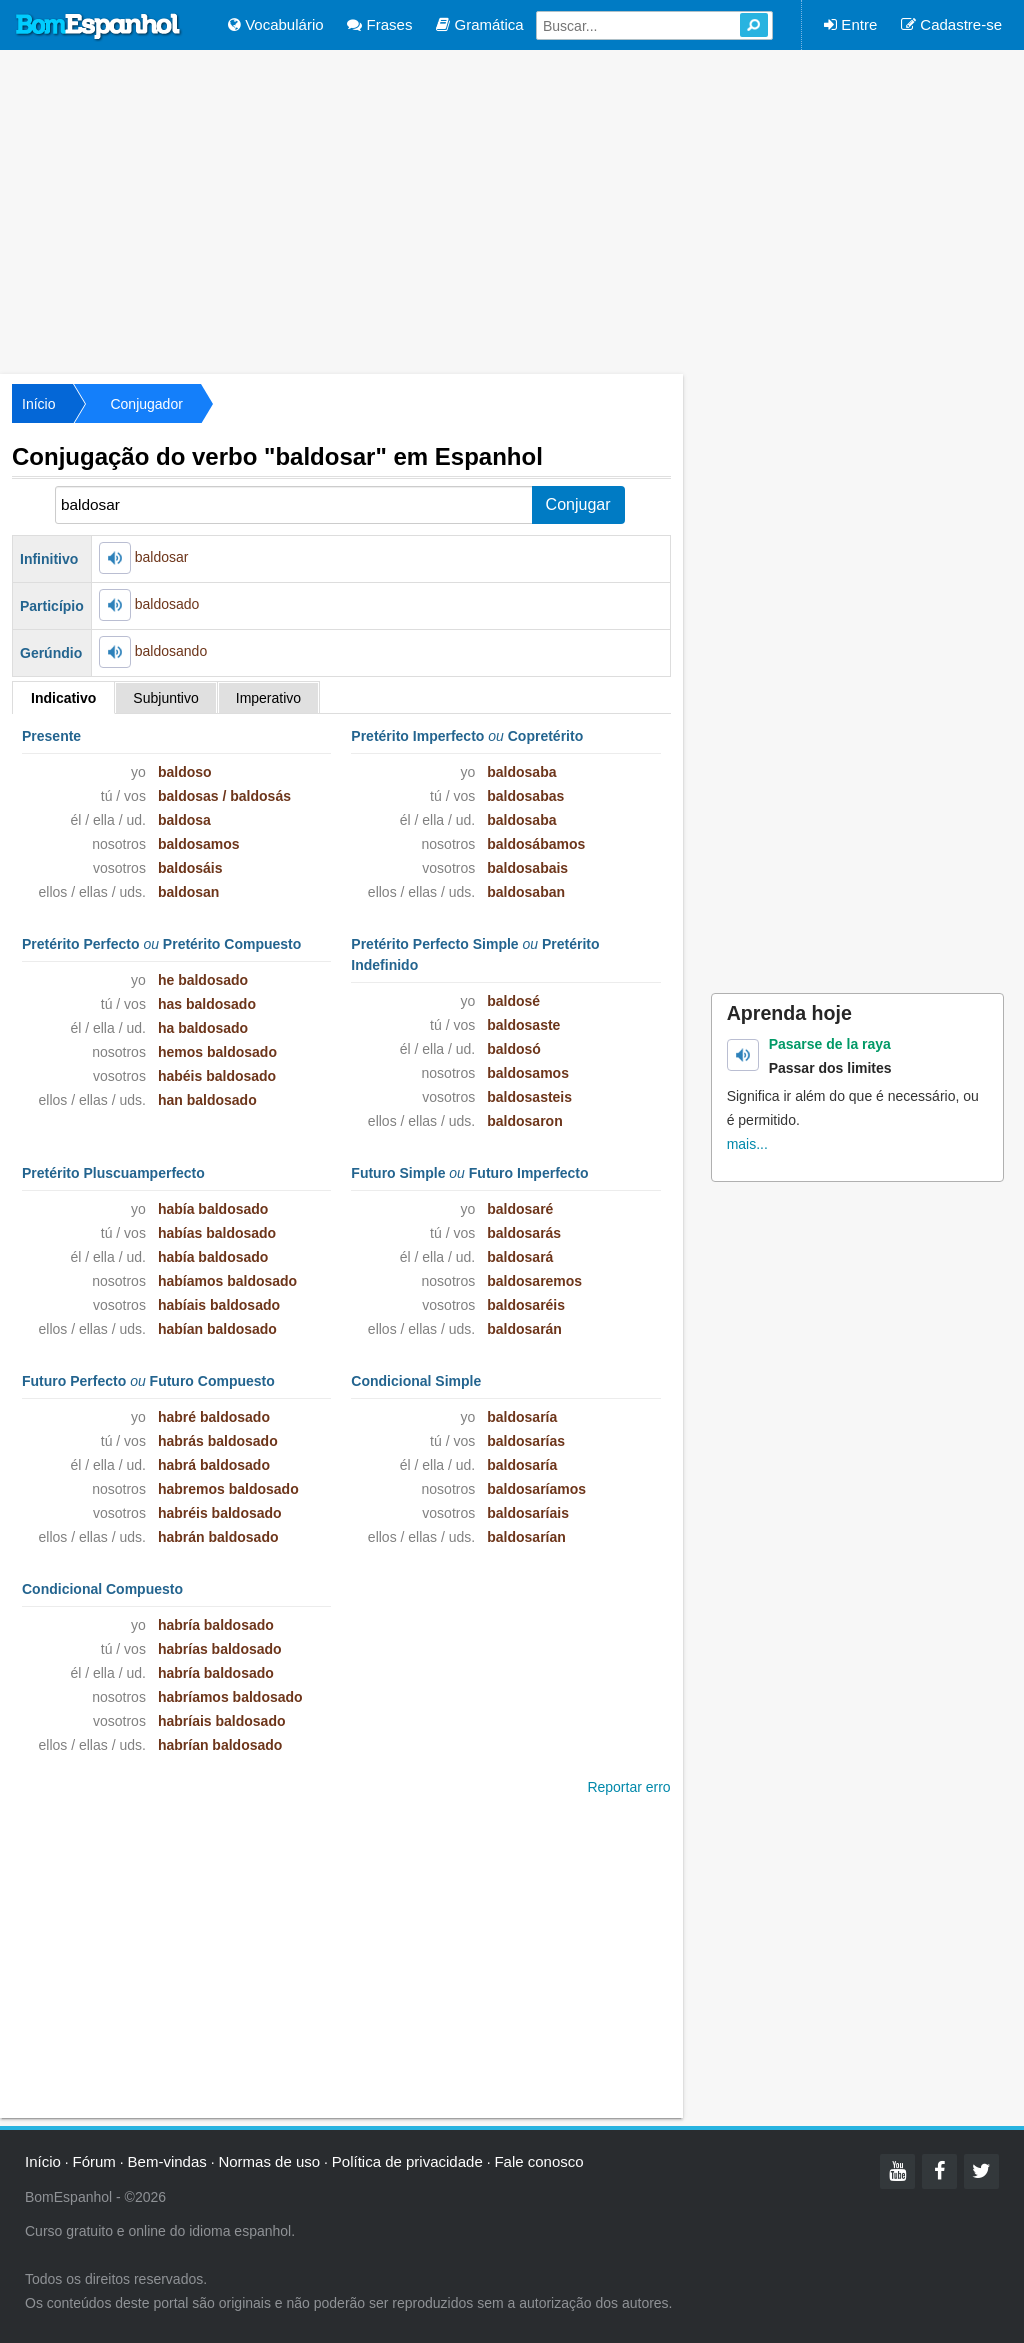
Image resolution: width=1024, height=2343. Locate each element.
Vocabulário (276, 24)
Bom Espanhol (99, 27)
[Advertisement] (512, 210)
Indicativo (63, 698)
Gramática (479, 24)
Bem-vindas (167, 2161)
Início (38, 404)
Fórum (94, 2161)
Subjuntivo (165, 698)
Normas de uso (269, 2161)
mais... (747, 1144)
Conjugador (146, 404)
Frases (379, 24)
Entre (850, 24)
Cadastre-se (951, 24)
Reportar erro (628, 1787)
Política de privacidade (407, 2161)
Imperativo (268, 698)
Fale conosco (538, 2161)
